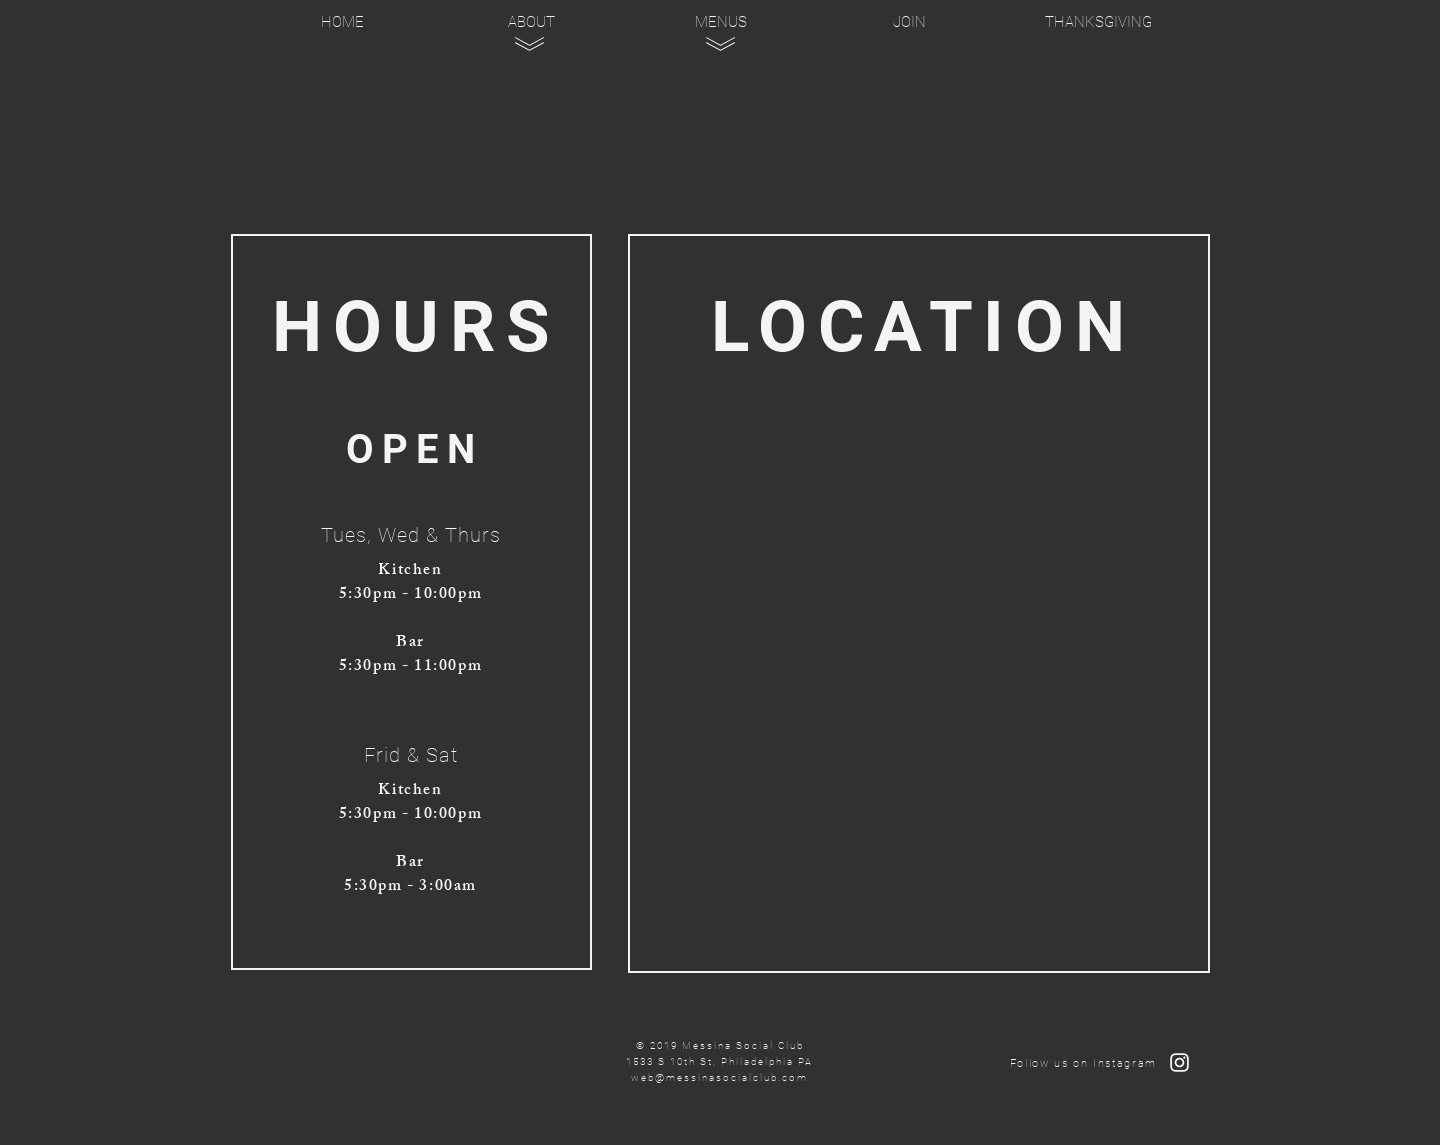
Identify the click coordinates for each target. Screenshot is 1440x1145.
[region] (533, 119)
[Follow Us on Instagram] (1179, 1062)
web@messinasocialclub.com (719, 1077)
